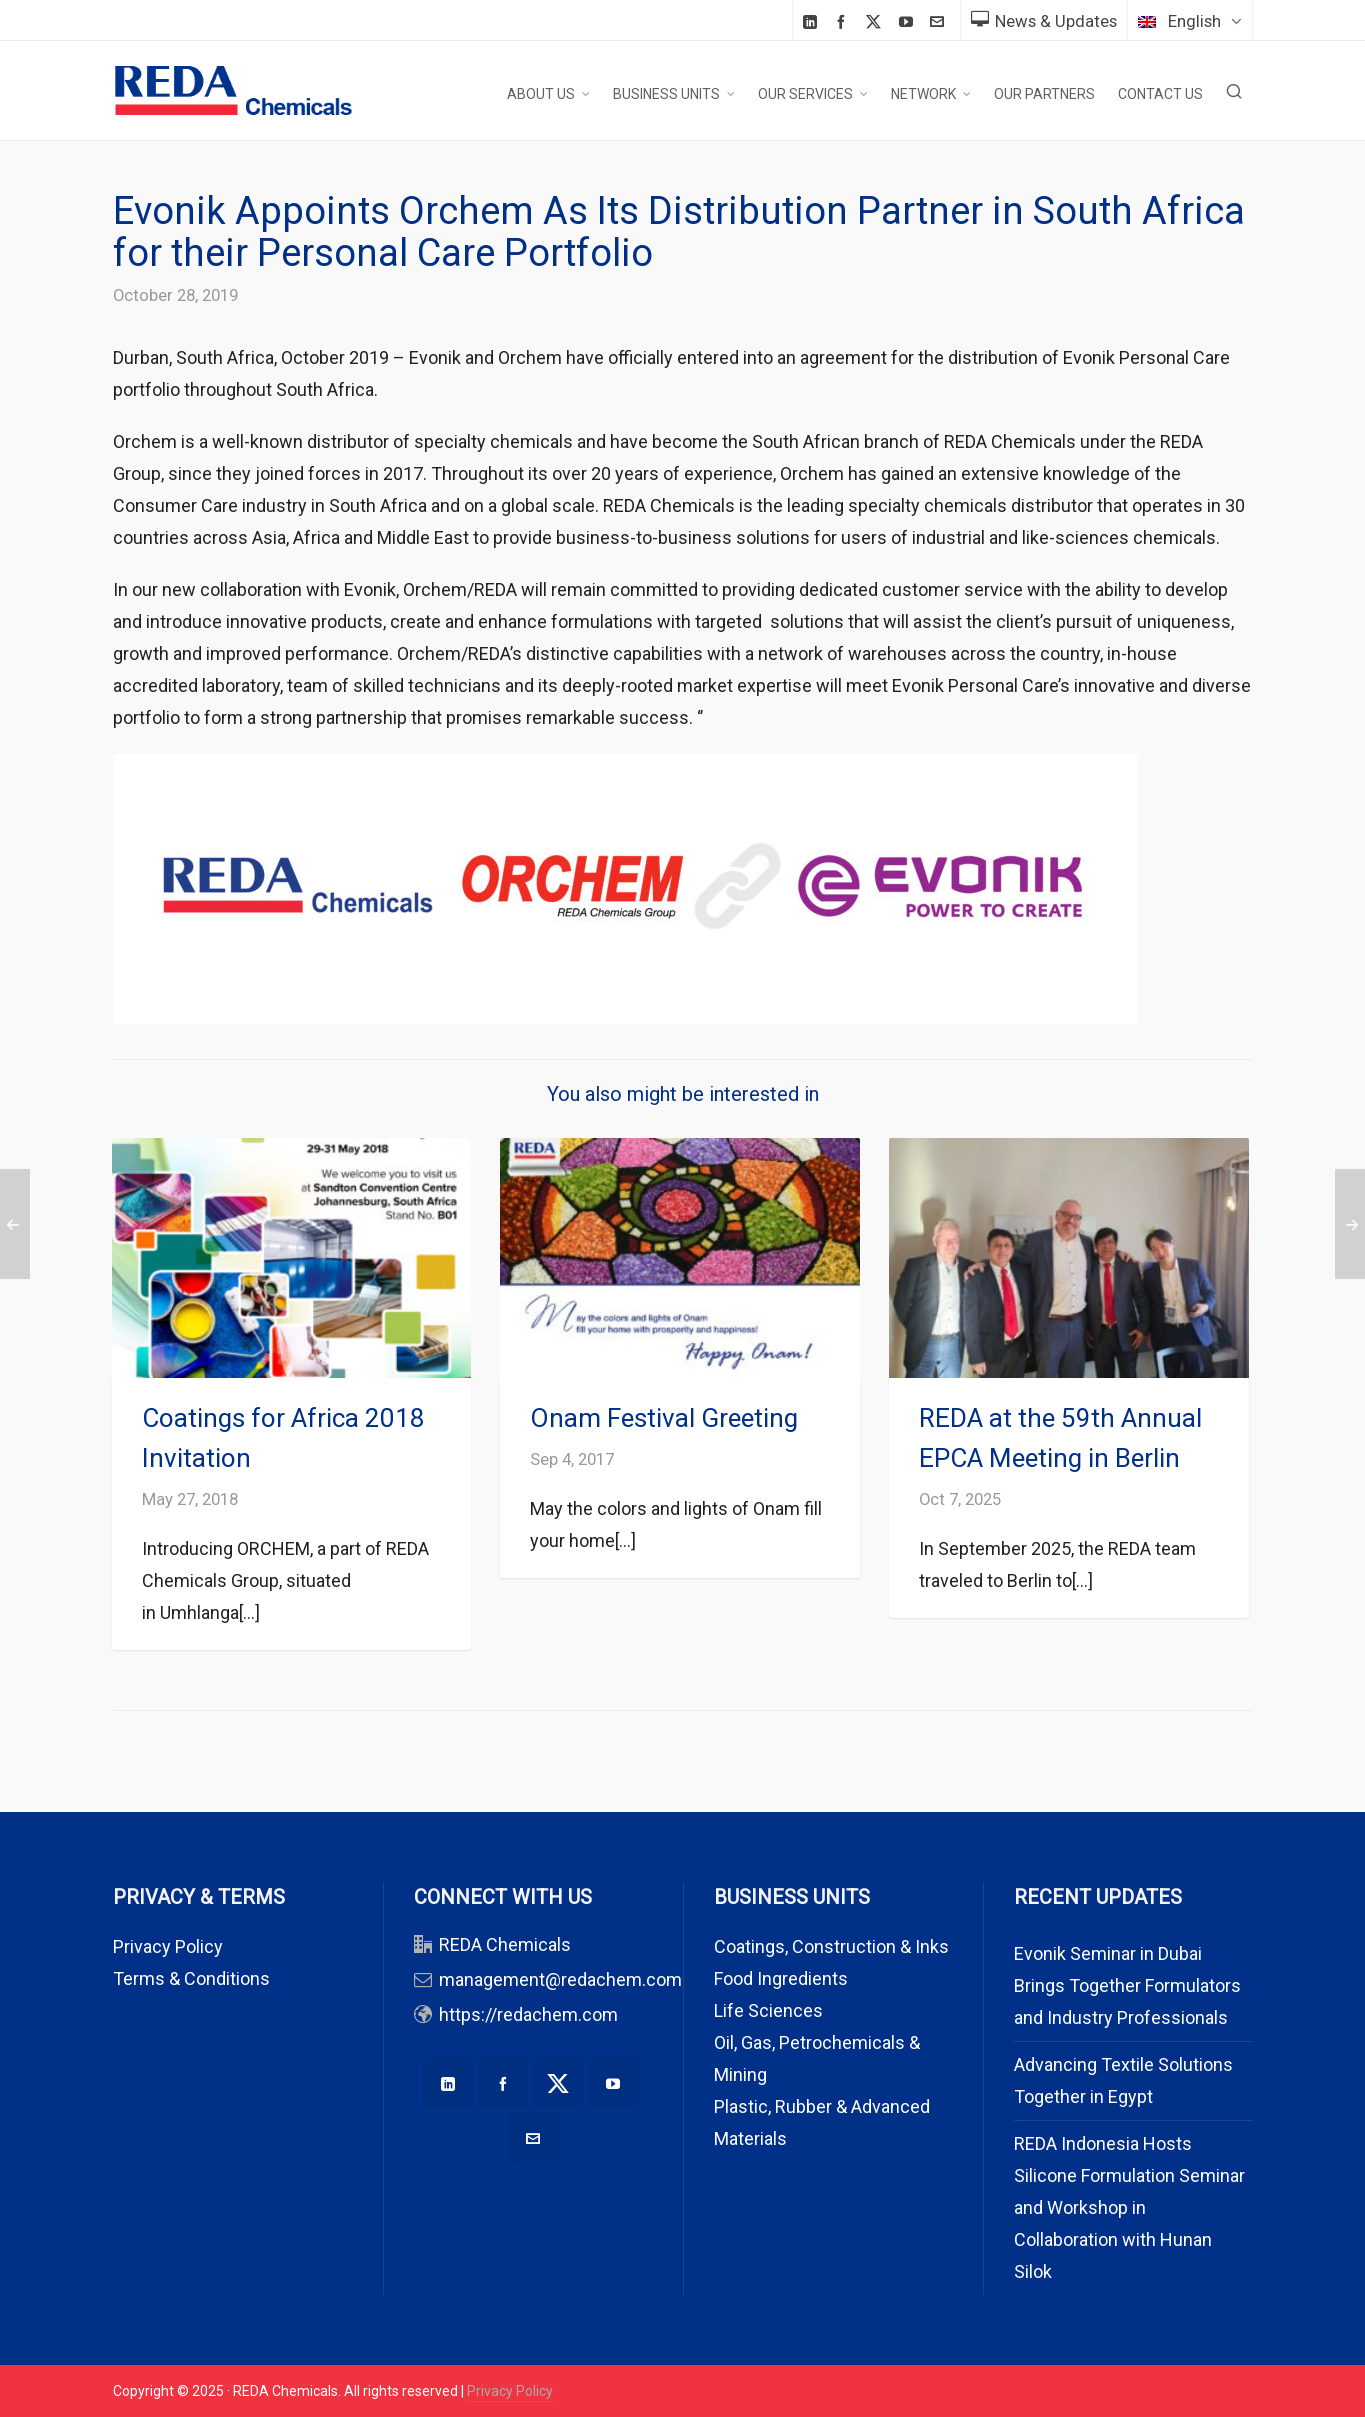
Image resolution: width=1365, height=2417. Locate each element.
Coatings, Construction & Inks (831, 1946)
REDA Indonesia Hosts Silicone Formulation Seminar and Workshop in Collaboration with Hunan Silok (1129, 2207)
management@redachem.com (560, 1979)
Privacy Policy (168, 1946)
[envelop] (940, 21)
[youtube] (909, 21)
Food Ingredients (781, 1978)
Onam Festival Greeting (664, 1418)
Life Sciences (768, 2010)
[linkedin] (813, 21)
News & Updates (1044, 21)
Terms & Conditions (191, 1978)
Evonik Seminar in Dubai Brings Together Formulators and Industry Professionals (1127, 1985)
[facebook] (844, 21)
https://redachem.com (528, 2014)
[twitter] (876, 22)
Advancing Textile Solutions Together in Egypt (1123, 2080)
